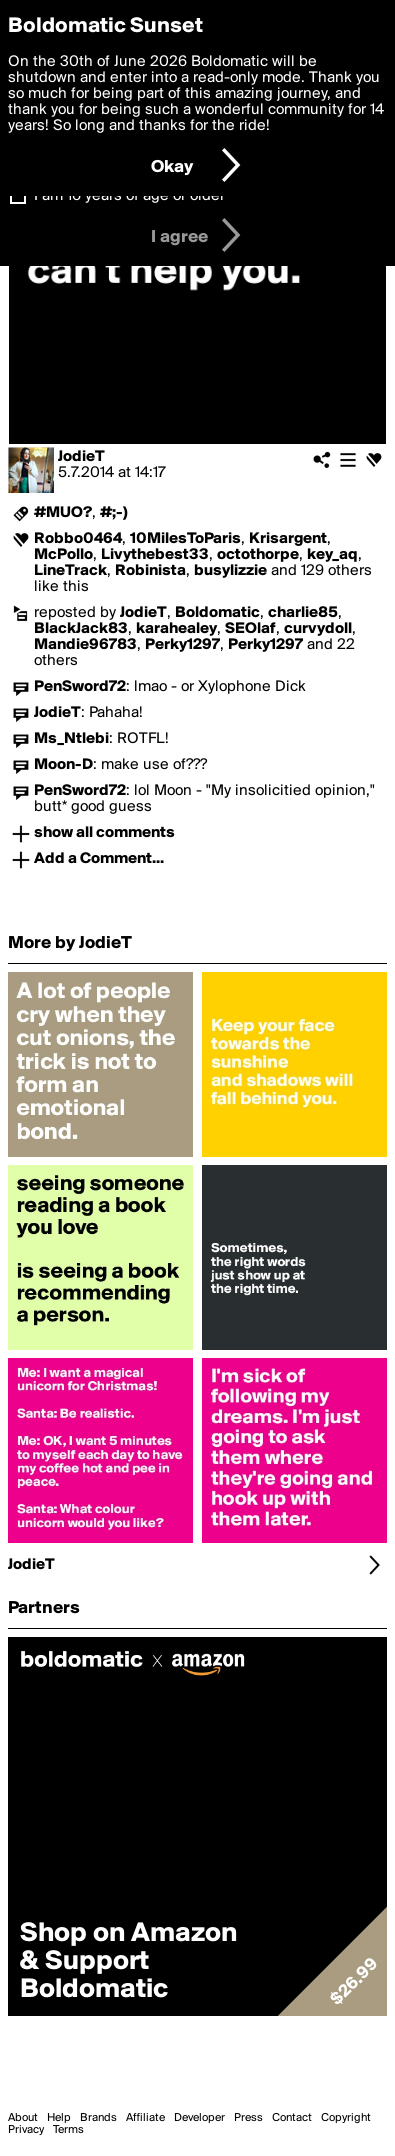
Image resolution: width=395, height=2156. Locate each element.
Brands (98, 2118)
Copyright (346, 2118)
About (23, 2118)
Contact (292, 2118)
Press (248, 2118)
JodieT (81, 457)
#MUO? (63, 513)
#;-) (114, 513)
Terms (68, 2130)
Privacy (26, 2130)
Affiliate (145, 2118)
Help (59, 2118)
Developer (199, 2118)
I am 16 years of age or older (129, 196)
